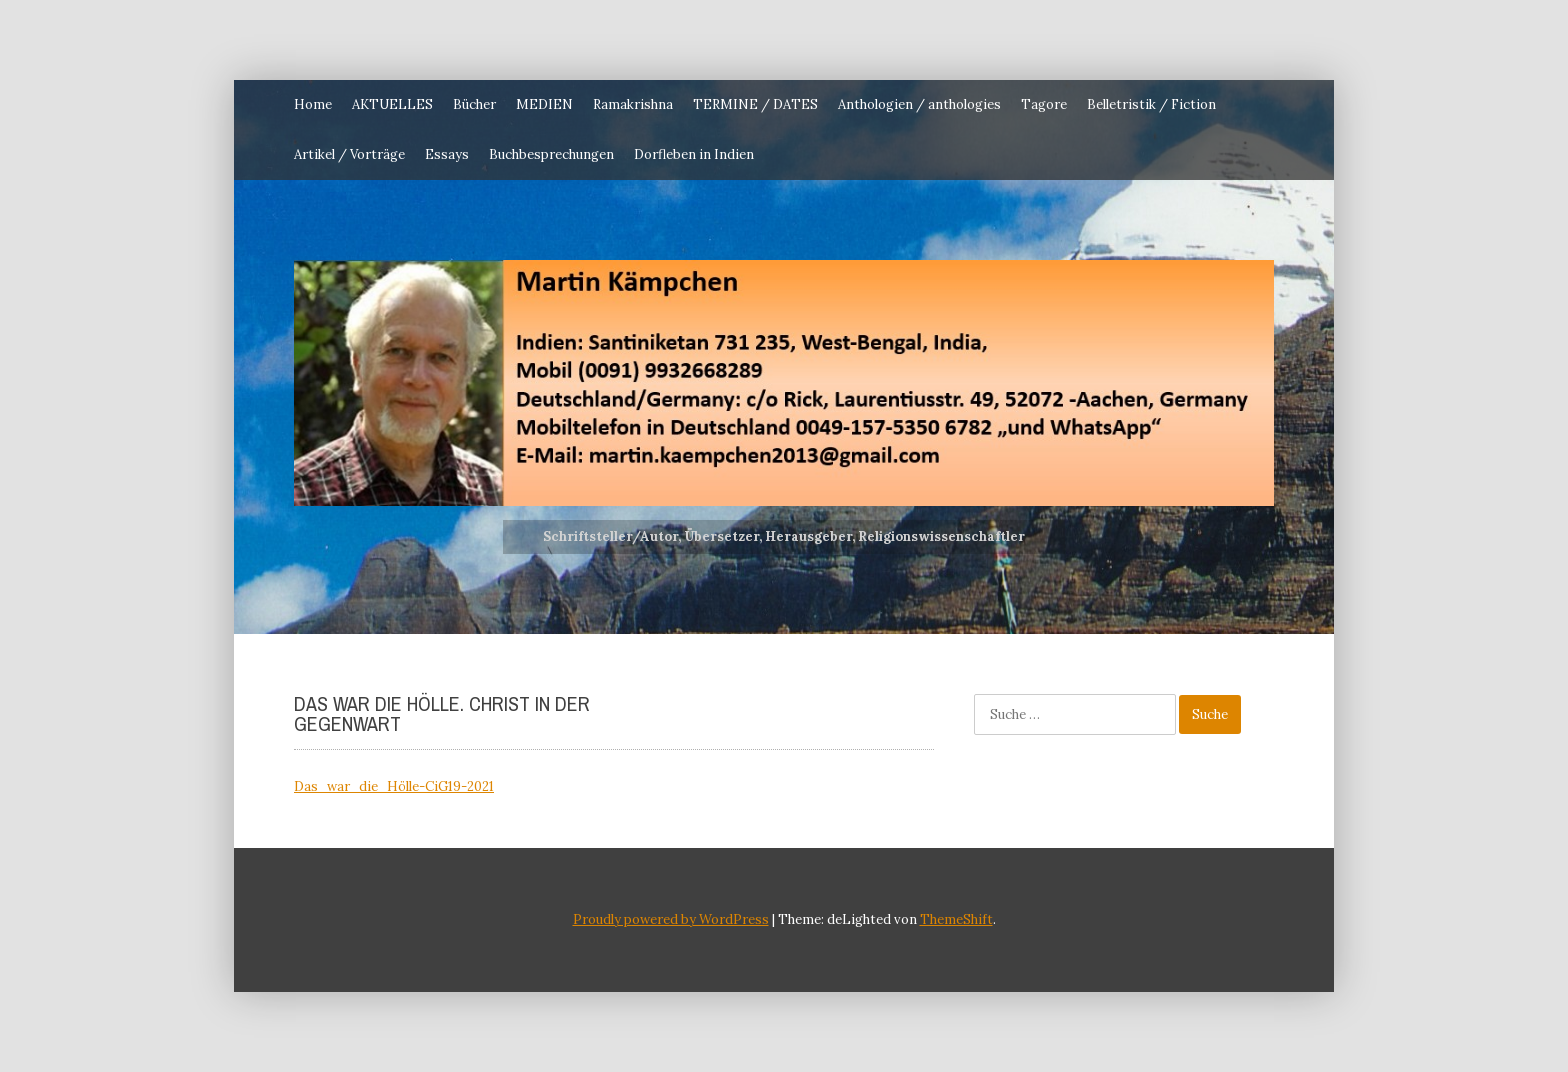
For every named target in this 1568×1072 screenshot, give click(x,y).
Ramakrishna (633, 104)
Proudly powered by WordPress (671, 919)
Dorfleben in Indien (694, 154)
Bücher (474, 104)
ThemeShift (956, 919)
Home (313, 104)
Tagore (1044, 104)
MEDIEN (544, 104)
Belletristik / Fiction (1151, 104)
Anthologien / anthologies (919, 104)
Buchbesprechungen (551, 154)
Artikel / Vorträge (349, 154)
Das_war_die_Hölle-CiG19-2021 (394, 786)
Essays (447, 154)
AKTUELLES (392, 104)
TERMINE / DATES (755, 104)
